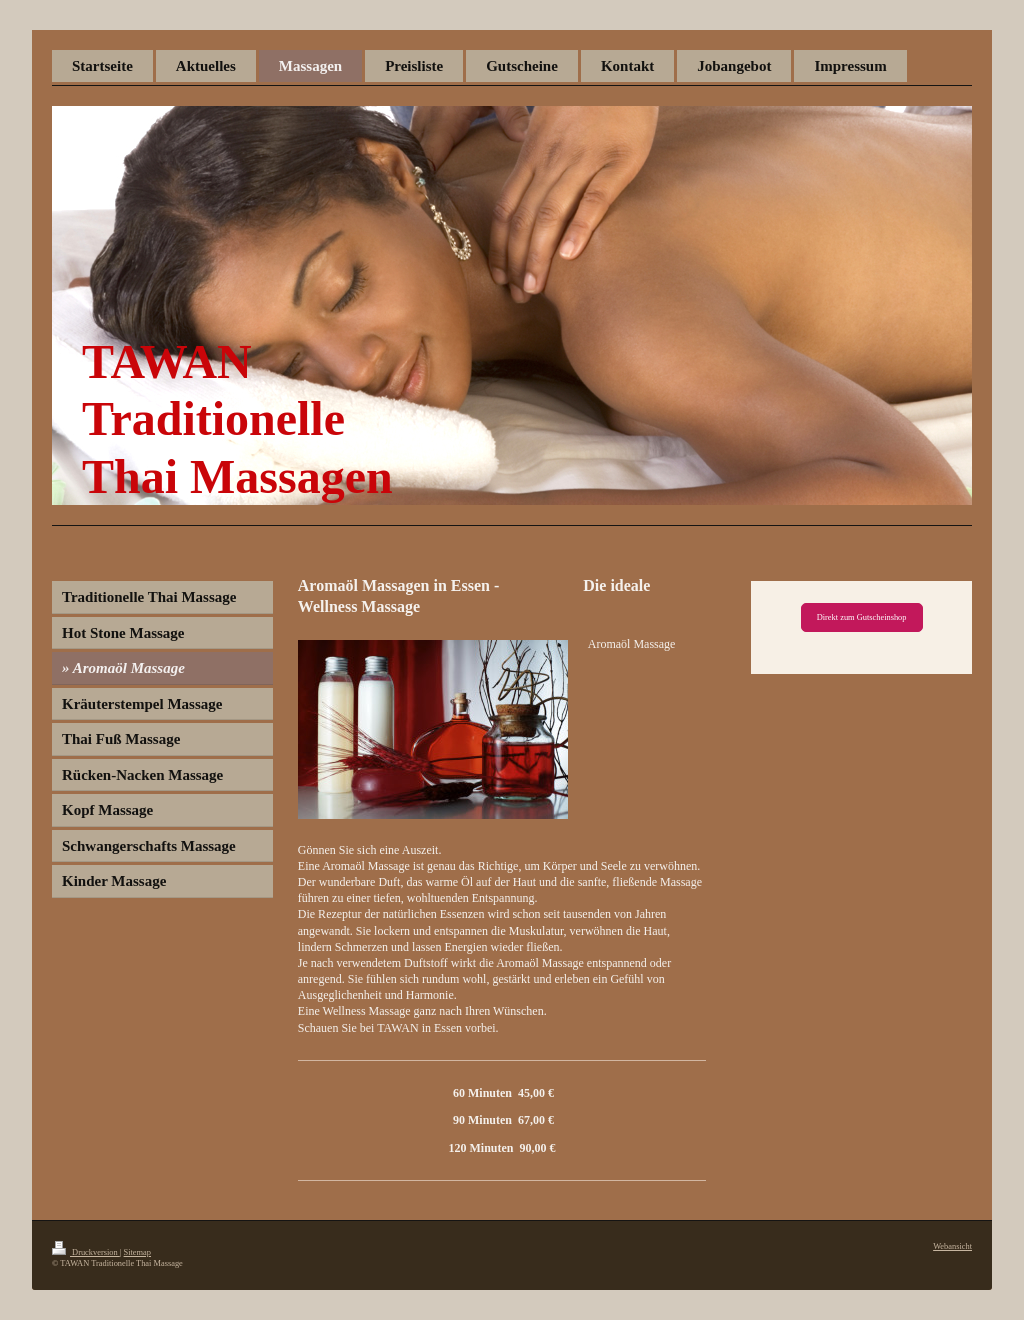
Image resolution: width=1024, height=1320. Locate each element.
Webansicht (952, 1246)
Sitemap (137, 1252)
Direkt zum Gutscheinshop (862, 617)
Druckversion (86, 1252)
